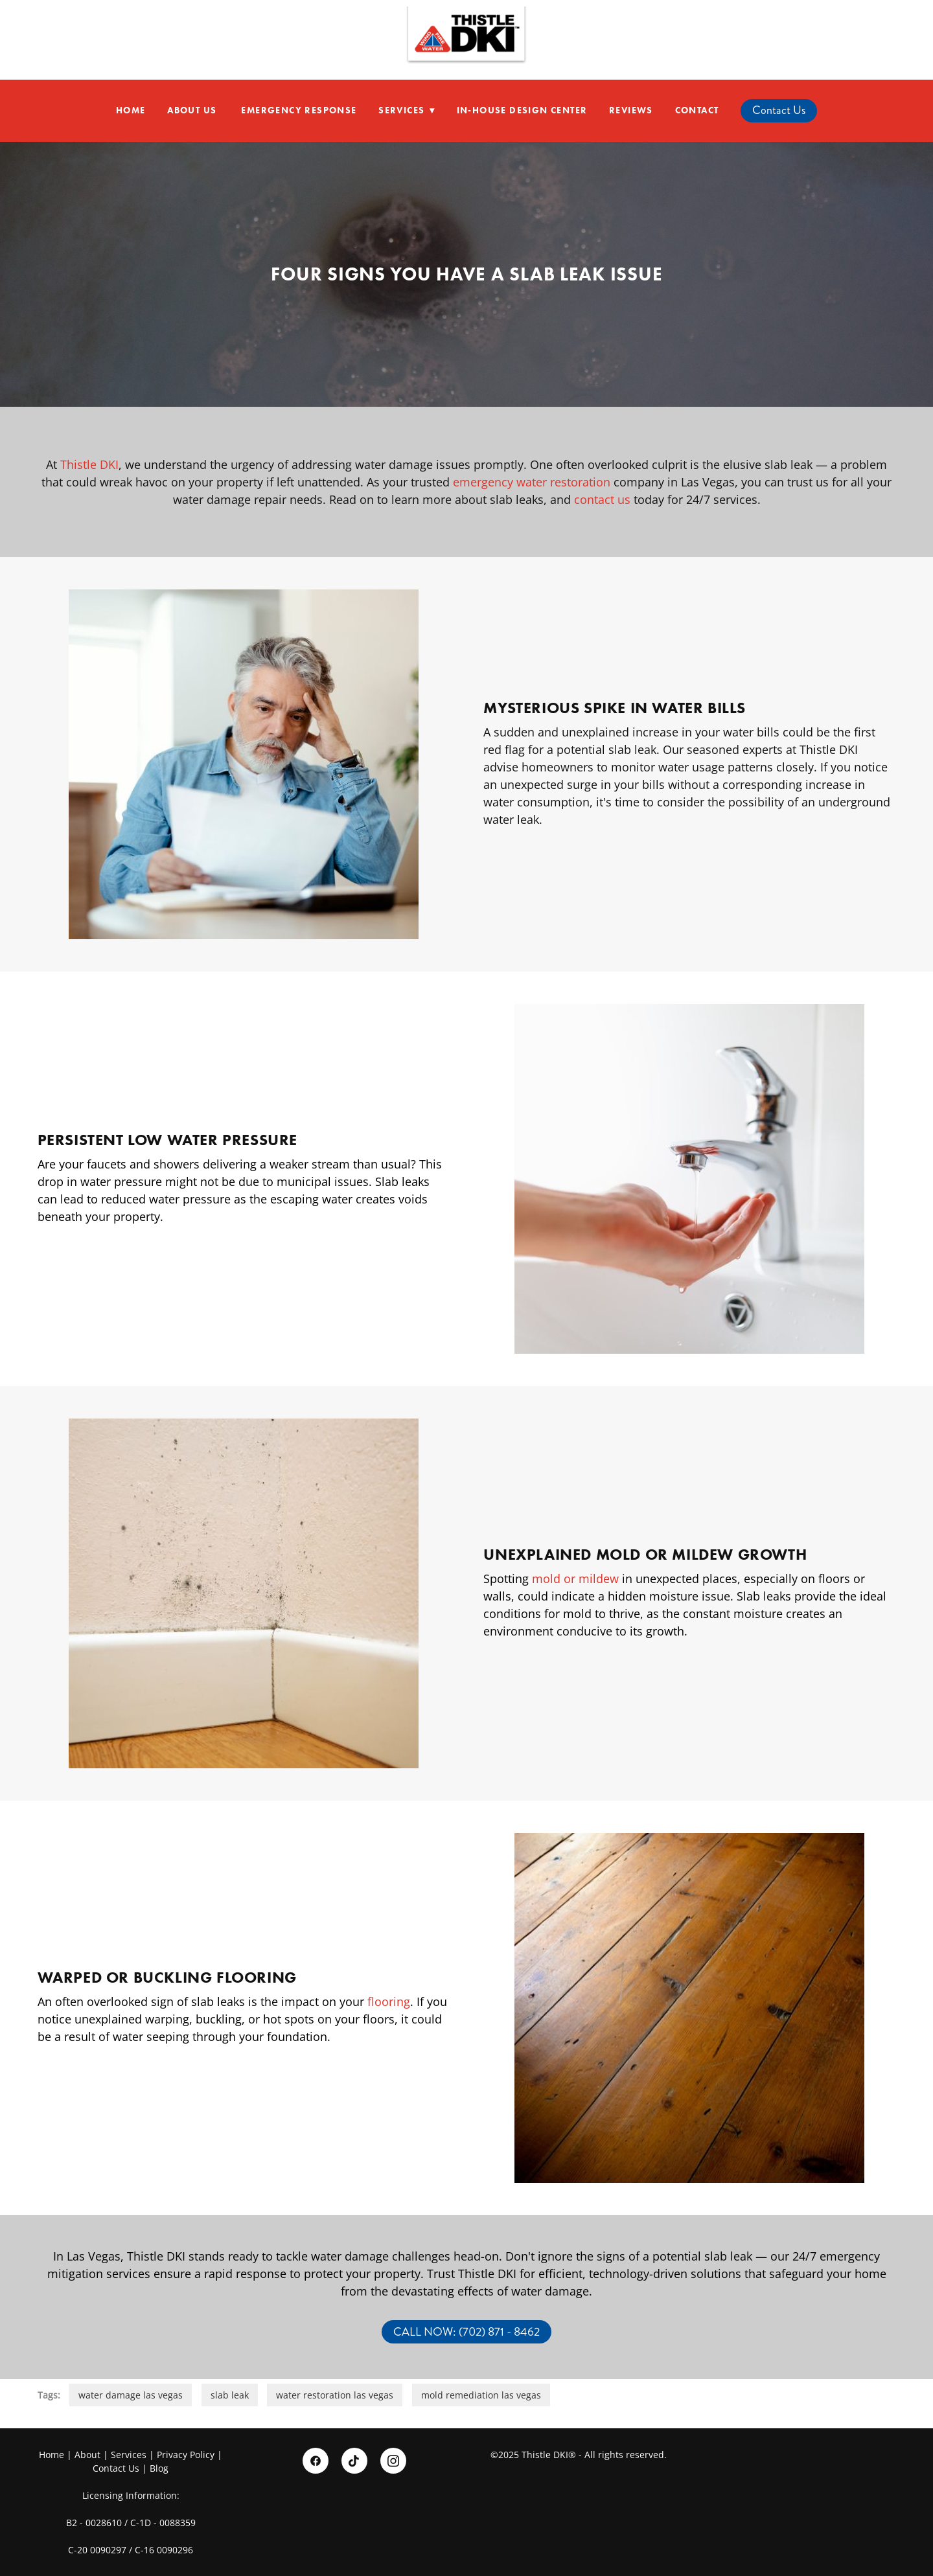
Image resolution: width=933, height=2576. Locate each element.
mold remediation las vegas (481, 2395)
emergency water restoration (531, 481)
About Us (193, 110)
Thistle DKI (89, 464)
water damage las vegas (130, 2395)
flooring (388, 2001)
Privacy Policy (185, 2454)
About (87, 2454)
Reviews (631, 110)
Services (406, 110)
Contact (697, 110)
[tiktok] (354, 2461)
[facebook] (315, 2461)
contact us (602, 499)
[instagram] (393, 2461)
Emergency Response (298, 110)
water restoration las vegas (334, 2395)
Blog (159, 2468)
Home (131, 110)
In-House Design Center (522, 110)
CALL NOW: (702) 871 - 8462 (466, 2331)
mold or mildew (575, 1578)
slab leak (230, 2395)
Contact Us (778, 110)
